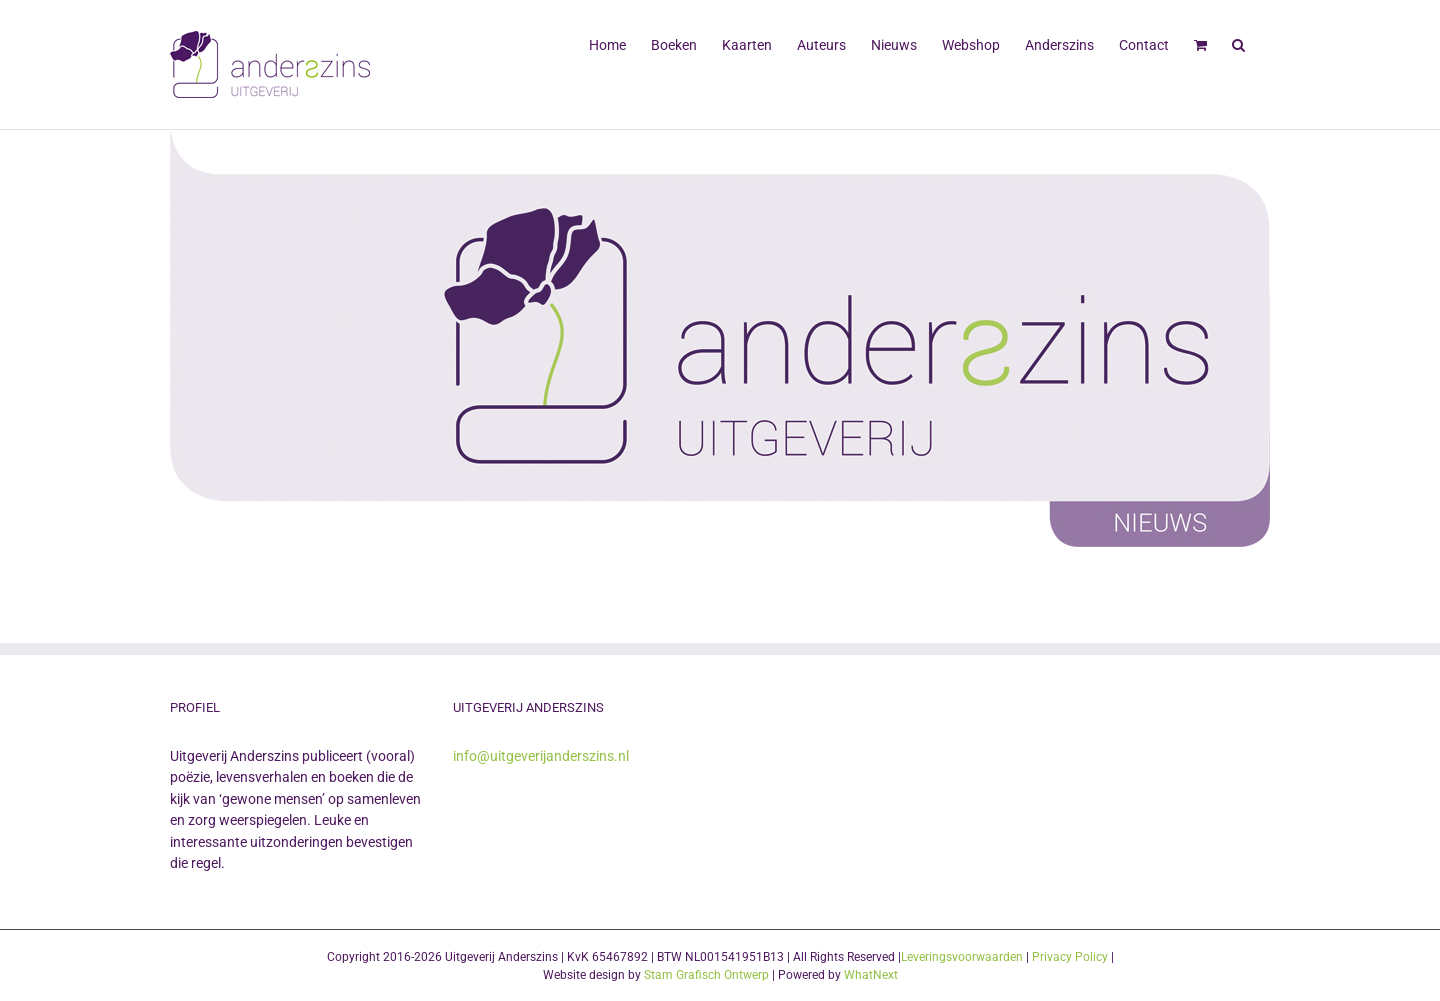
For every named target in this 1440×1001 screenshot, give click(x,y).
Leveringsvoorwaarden (962, 957)
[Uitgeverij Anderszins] (720, 338)
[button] (1238, 43)
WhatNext (871, 975)
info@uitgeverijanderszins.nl (541, 756)
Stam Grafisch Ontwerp (706, 975)
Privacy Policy (1070, 957)
